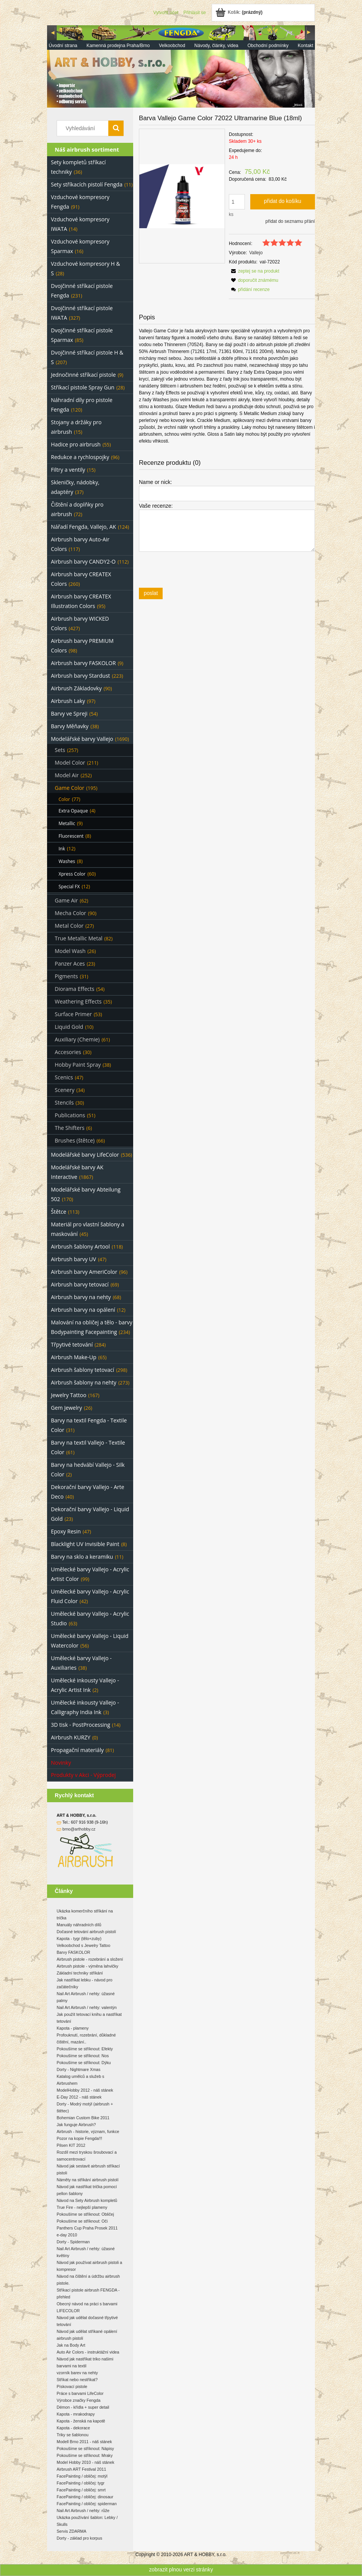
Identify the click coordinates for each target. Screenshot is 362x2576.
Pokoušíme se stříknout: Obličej (85, 2214)
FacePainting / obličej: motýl (82, 2476)
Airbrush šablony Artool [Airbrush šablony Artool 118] (80, 1246)
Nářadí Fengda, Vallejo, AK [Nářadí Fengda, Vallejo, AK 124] (83, 526)
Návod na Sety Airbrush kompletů (87, 2200)
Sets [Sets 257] (60, 750)
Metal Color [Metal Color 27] (69, 925)
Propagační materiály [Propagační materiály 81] (77, 1750)
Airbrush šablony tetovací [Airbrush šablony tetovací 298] (82, 1369)
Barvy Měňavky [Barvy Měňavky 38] (69, 726)
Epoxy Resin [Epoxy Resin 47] (66, 1531)
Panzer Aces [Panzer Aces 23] (70, 963)
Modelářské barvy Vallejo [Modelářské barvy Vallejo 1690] (82, 738)
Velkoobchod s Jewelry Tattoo (83, 1945)
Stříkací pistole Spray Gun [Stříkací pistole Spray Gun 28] (82, 387)
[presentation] (192, 569)
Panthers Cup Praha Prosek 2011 (87, 2228)
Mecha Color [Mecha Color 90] (70, 913)
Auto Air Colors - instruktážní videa (88, 2352)
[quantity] (237, 201)
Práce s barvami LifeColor (80, 2393)
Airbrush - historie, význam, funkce (88, 2131)
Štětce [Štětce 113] (58, 1211)
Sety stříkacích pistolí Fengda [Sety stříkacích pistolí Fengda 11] (86, 184)
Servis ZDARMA (71, 2531)
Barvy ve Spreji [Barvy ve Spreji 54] (69, 713)
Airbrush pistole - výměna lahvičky (87, 1966)
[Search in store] (84, 128)
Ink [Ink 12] (62, 848)
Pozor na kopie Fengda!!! (79, 2138)
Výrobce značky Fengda (78, 2400)
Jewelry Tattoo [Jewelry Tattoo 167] (68, 1395)
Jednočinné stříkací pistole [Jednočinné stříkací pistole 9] (83, 374)
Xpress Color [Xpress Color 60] (72, 874)
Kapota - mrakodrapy (76, 2414)
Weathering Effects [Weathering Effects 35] (78, 1001)
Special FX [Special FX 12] (69, 886)
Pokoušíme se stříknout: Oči (82, 2221)
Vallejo (256, 252)
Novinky (61, 1762)
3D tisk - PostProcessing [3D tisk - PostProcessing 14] (80, 1724)
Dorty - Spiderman (73, 2241)
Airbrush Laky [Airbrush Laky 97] (68, 700)
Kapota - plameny (73, 2028)
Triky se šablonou (72, 2434)
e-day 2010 (67, 2235)
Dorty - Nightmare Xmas (78, 2069)
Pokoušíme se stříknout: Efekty (85, 2048)
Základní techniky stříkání (80, 1973)
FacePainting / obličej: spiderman (87, 2503)
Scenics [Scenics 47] (64, 1077)
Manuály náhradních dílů (79, 1924)
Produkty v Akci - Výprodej (83, 1774)
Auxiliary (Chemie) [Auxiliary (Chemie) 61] (77, 1039)
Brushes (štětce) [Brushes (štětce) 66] (75, 1140)
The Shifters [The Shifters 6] (70, 1127)
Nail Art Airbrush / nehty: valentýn (87, 2007)
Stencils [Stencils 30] (64, 1102)
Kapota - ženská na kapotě (81, 2421)
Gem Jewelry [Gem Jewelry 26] (66, 1407)
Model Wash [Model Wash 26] (70, 951)
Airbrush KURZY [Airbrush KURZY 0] (70, 1737)
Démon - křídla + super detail (83, 2407)
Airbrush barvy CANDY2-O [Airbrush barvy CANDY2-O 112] (83, 561)
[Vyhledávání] (116, 128)
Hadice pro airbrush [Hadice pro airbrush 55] (76, 444)
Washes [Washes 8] (67, 861)
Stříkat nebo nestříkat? (77, 2379)
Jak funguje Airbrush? (76, 2124)
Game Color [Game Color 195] (69, 787)
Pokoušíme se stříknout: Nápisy (85, 2448)
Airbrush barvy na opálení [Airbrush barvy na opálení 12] (83, 1309)
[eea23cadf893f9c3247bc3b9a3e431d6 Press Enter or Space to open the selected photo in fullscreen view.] (182, 196)
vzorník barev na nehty (77, 2372)
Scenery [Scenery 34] (64, 1089)
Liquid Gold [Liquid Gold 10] (69, 1026)
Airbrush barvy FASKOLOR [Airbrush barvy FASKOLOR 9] (83, 663)
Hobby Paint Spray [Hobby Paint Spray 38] (78, 1064)
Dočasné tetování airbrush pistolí (86, 1931)
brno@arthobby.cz (78, 1829)
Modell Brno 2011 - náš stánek (84, 2441)
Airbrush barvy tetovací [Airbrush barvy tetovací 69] (80, 1284)
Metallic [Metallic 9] (67, 823)
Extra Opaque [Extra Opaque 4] (73, 810)
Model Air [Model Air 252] (67, 775)
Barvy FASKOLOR (73, 1952)
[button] (254, 271)
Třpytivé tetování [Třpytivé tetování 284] (72, 1344)
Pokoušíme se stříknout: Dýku (84, 2062)
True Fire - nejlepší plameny (82, 2207)
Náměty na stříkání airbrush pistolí (88, 2179)
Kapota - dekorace (73, 2428)
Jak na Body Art (71, 2345)
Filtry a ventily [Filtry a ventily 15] (68, 469)
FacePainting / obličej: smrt (81, 2490)
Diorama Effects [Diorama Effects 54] (74, 988)
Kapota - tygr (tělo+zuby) (79, 1938)
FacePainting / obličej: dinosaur (85, 2496)
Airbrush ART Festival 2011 (81, 2469)
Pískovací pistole (72, 2386)
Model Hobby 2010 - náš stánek (85, 2462)
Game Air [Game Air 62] (66, 900)
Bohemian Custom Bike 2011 (83, 2117)
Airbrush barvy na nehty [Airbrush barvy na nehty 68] (81, 1297)
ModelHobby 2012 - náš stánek (85, 2090)
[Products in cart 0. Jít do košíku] (240, 12)
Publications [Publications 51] (70, 1115)
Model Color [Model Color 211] (70, 762)
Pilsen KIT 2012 (71, 2145)
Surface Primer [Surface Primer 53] (73, 1014)
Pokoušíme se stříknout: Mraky (85, 2455)
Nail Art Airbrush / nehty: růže (83, 2510)
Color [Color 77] (64, 799)
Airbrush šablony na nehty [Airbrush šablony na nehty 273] (83, 1382)
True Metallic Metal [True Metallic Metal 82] (78, 938)
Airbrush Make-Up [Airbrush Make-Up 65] (73, 1357)
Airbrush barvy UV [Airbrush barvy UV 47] (73, 1259)
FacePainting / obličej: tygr (80, 2483)
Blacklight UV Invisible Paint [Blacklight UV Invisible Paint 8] (85, 1544)
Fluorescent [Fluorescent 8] (71, 836)
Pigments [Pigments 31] (66, 976)
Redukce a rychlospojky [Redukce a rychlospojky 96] (80, 457)
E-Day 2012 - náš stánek (79, 2097)
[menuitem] (63, 45)
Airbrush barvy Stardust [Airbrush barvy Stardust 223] (80, 675)
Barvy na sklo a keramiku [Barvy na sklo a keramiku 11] (82, 1556)
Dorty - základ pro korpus (79, 2538)
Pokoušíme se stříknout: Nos (83, 2055)
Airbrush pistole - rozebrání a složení (90, 1959)
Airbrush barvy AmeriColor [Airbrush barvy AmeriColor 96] (84, 1271)
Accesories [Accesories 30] (68, 1052)
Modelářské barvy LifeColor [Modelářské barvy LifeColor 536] (85, 1154)
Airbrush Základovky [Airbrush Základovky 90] (76, 688)
